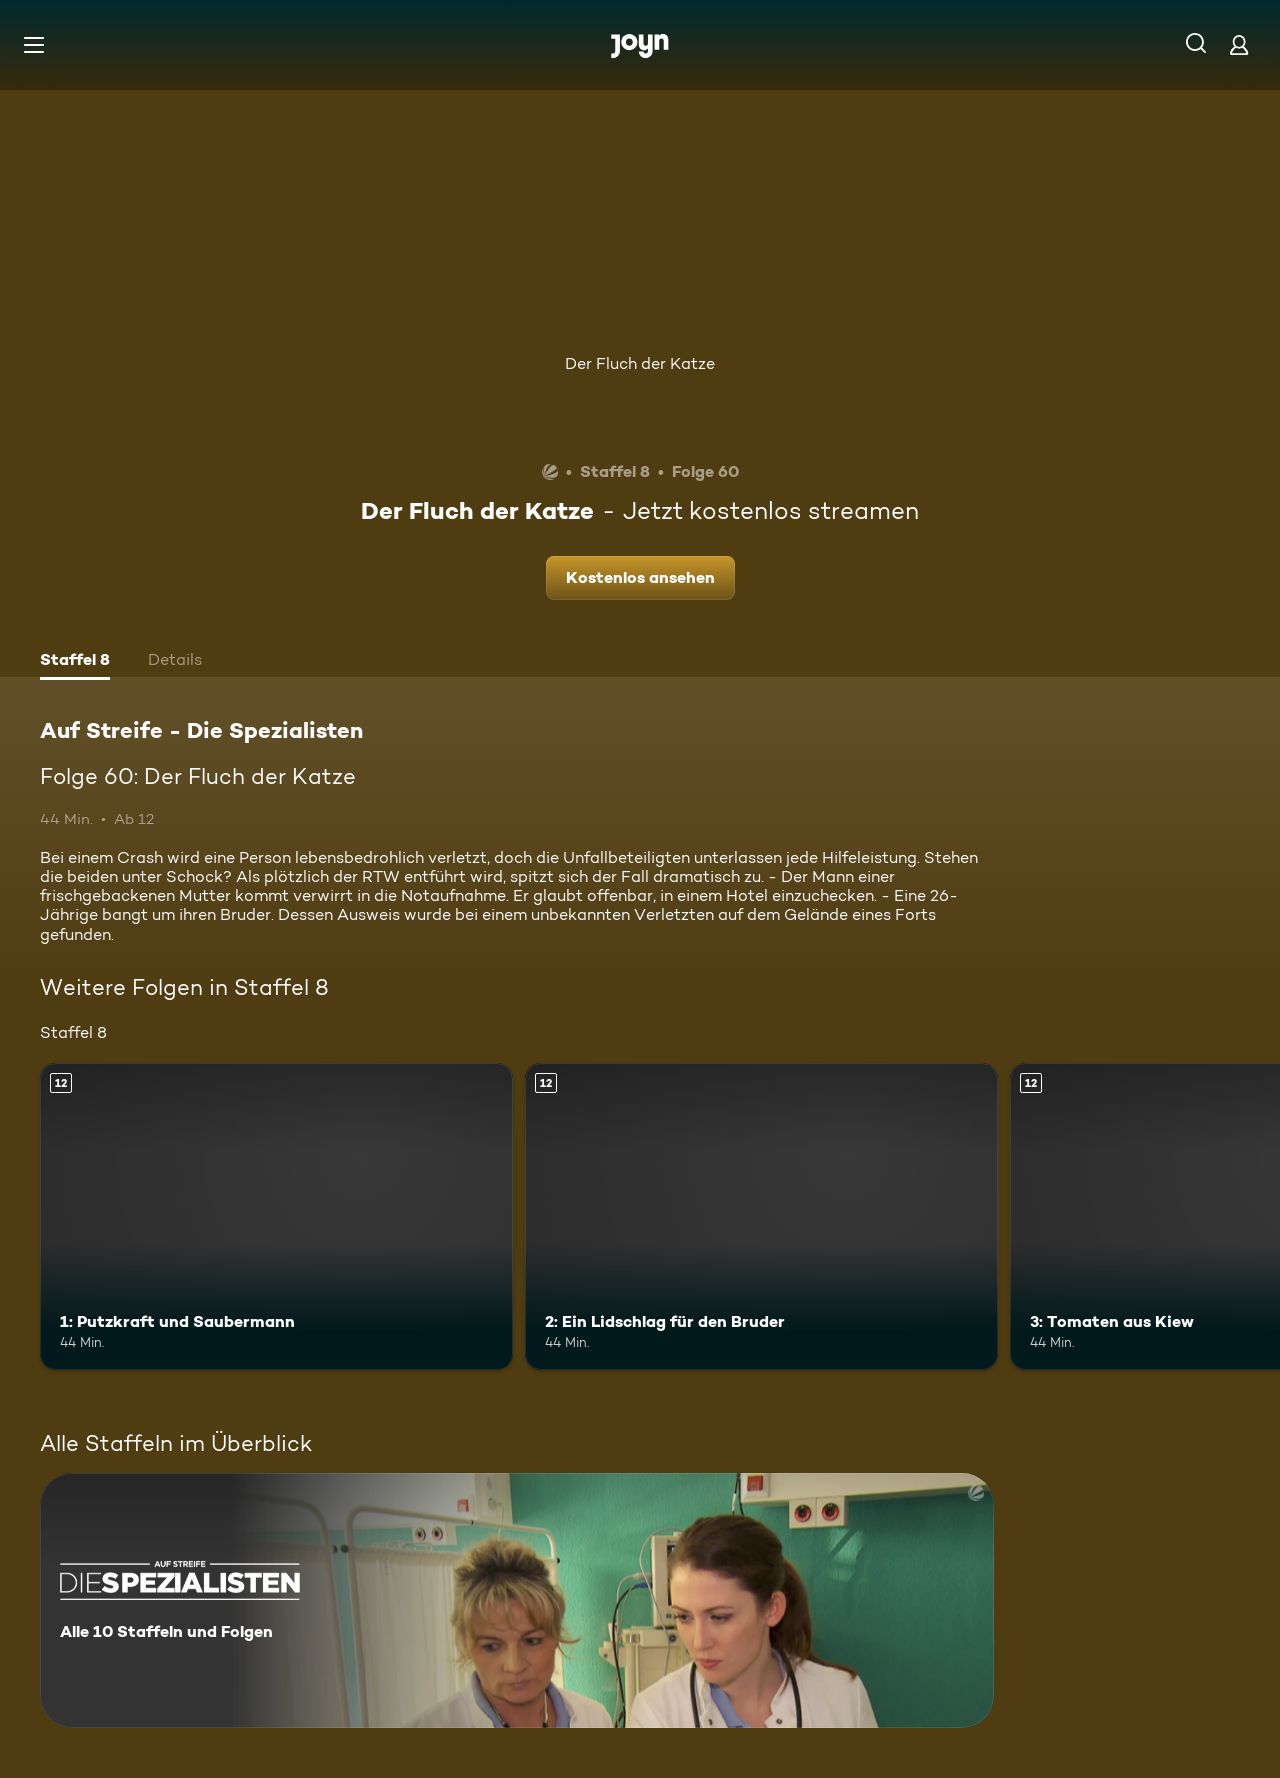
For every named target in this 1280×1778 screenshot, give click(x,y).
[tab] (75, 662)
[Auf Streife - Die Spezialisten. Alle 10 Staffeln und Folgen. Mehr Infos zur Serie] (517, 1600)
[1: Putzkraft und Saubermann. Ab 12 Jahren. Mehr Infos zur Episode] (276, 1216)
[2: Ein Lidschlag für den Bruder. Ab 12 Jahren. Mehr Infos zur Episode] (761, 1216)
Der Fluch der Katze (640, 363)
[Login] (1239, 44)
